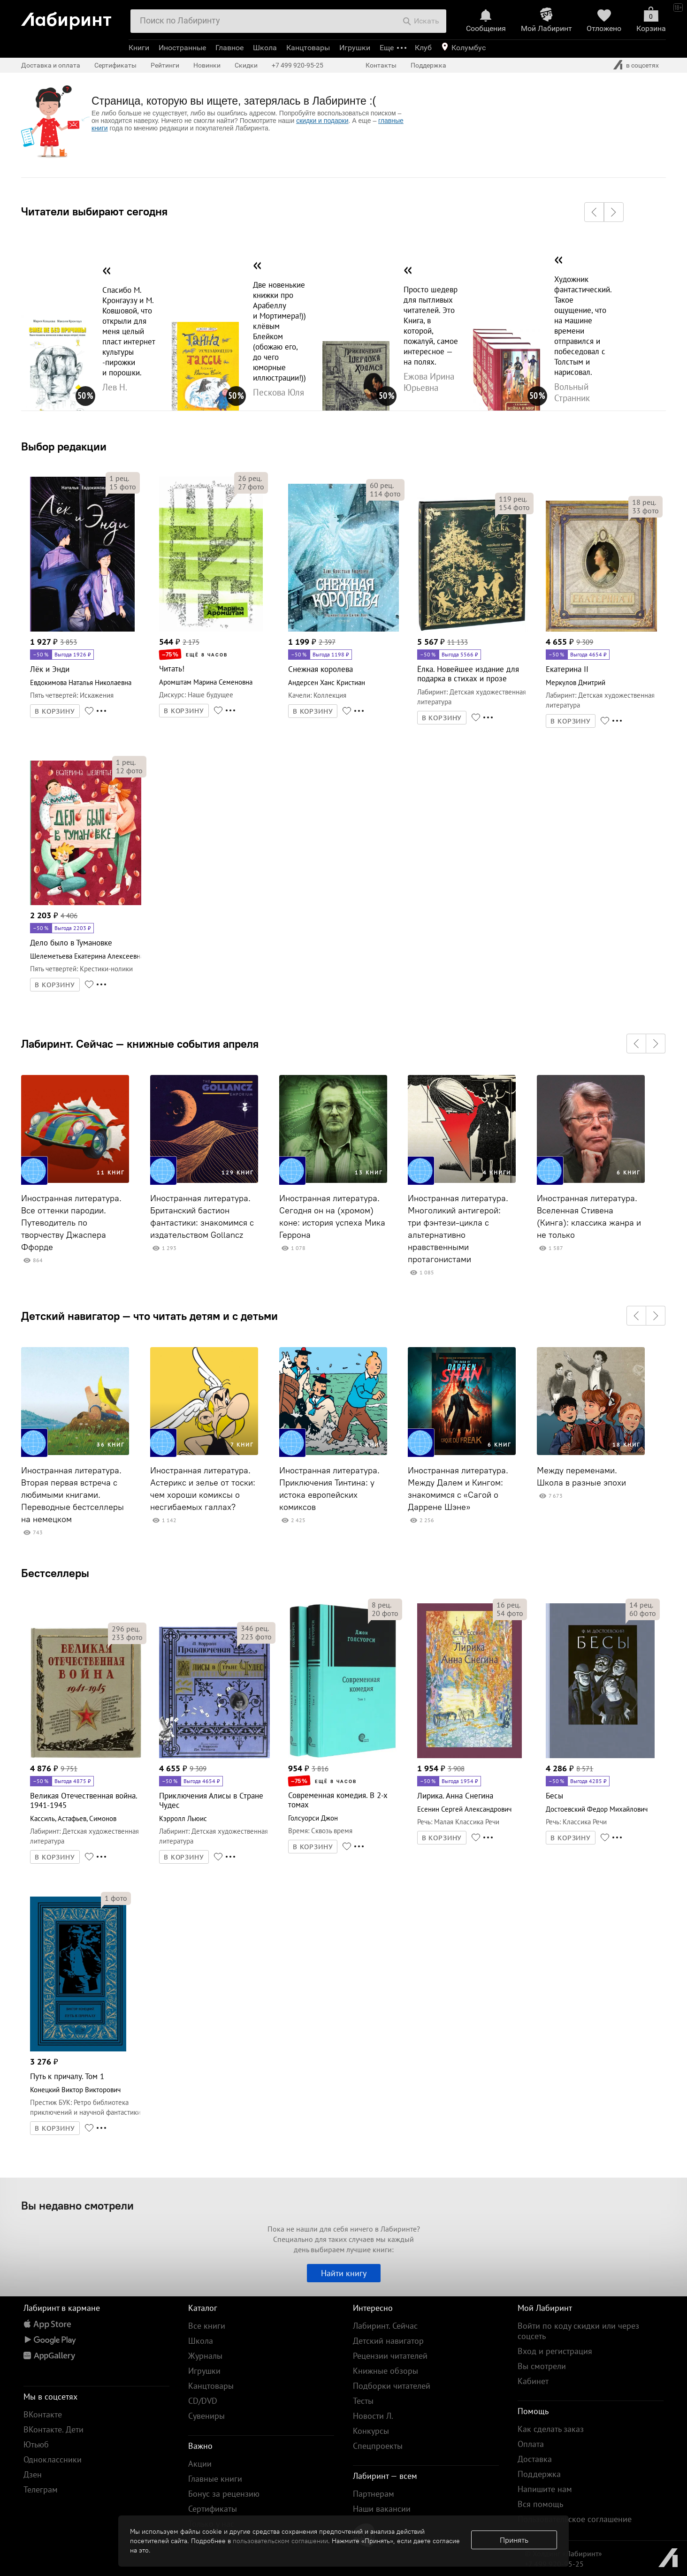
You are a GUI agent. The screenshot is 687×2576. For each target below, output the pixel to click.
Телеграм (40, 2489)
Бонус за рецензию (224, 2493)
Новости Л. (373, 2415)
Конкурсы (371, 2430)
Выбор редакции (64, 446)
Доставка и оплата (50, 65)
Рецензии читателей (390, 2355)
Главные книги (215, 2478)
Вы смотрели (542, 2366)
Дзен (32, 2474)
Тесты (363, 2400)
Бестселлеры (55, 1573)
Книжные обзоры (385, 2370)
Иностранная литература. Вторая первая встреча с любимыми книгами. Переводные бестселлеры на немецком (72, 1494)
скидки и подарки (322, 120)
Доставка (535, 2459)
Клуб (423, 47)
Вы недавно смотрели (77, 2205)
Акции (200, 2463)
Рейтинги (165, 65)
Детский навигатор (388, 2340)
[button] (594, 212)
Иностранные (182, 47)
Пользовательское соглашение (575, 2519)
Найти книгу (343, 2273)
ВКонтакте (42, 2414)
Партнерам (373, 2493)
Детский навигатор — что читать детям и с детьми (149, 1315)
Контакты (381, 65)
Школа (265, 47)
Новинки (207, 65)
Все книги (206, 2325)
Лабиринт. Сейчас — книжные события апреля (140, 1043)
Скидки (246, 65)
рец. (119, 478)
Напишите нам (545, 2489)
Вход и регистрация (555, 2351)
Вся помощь (540, 2504)
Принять (514, 2540)
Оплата (531, 2444)
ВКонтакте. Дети (53, 2429)
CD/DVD (202, 2400)
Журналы (205, 2355)
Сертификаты (115, 65)
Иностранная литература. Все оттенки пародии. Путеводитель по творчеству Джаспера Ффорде (71, 1222)
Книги (139, 47)
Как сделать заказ (551, 2429)
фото (122, 486)
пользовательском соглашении (280, 2541)
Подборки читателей (391, 2385)
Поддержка (428, 65)
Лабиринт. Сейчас (385, 2325)
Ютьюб (36, 2444)
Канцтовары (308, 47)
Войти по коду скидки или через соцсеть (578, 2330)
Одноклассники (52, 2459)
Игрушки (354, 47)
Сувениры (206, 2415)
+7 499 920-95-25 (297, 65)
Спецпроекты (378, 2445)
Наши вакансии (382, 2508)
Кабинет (533, 2381)
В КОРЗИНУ (55, 711)
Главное (229, 47)
